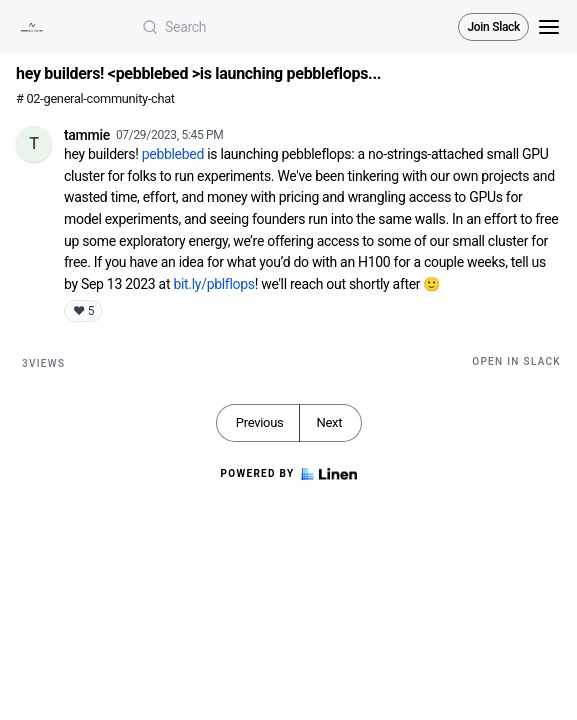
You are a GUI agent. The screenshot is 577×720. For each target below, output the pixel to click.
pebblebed (175, 154)
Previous (260, 422)
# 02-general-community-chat (95, 98)
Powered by (288, 474)
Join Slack (493, 27)
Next (329, 422)
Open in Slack (516, 361)
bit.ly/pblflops (213, 284)
